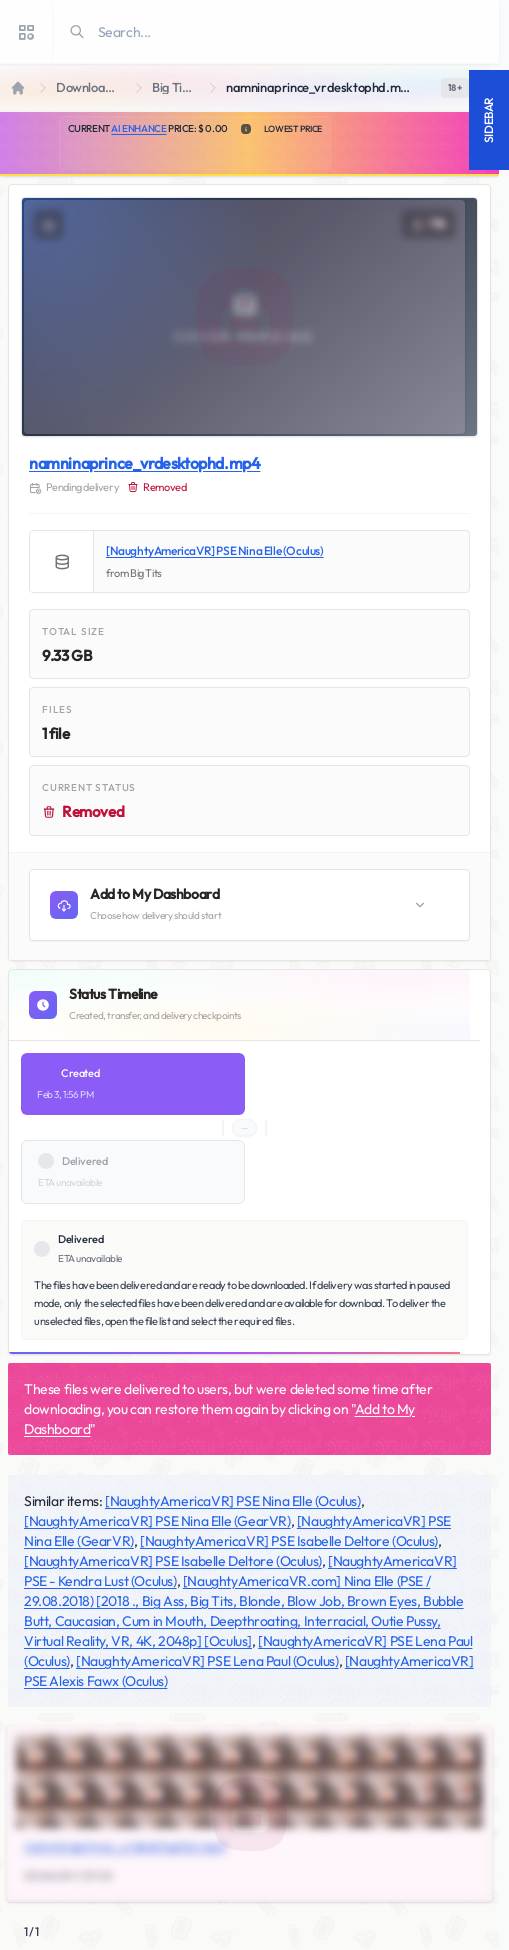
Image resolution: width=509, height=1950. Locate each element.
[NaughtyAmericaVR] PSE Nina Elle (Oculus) (215, 550)
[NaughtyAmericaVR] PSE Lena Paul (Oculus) (207, 1661)
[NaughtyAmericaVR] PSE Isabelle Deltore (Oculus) (289, 1541)
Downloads (87, 87)
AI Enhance (138, 128)
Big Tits (172, 87)
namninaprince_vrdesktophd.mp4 (144, 463)
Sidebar (488, 120)
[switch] (455, 88)
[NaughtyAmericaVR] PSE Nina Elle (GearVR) (157, 1521)
